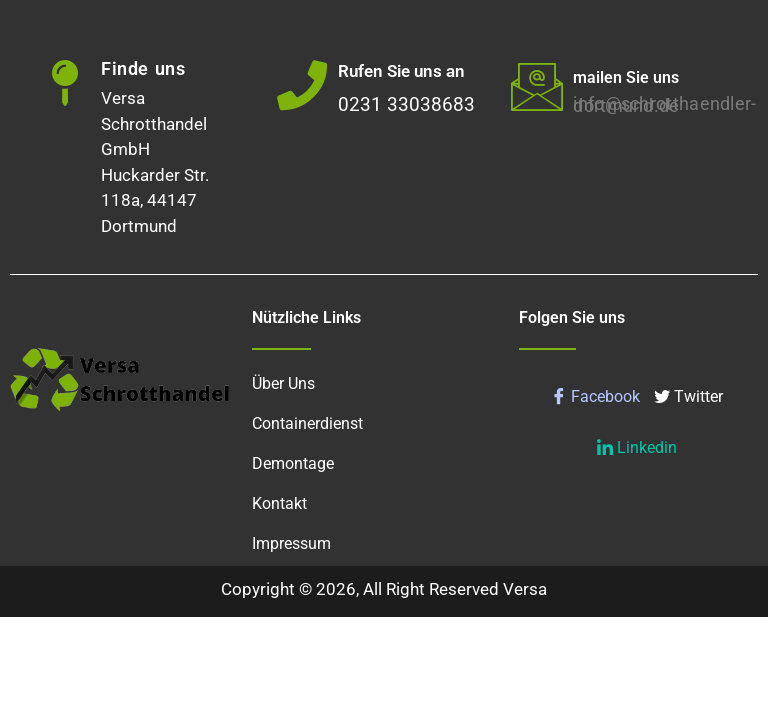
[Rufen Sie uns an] (302, 85)
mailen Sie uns (626, 77)
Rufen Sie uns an (401, 71)
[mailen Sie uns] (537, 86)
